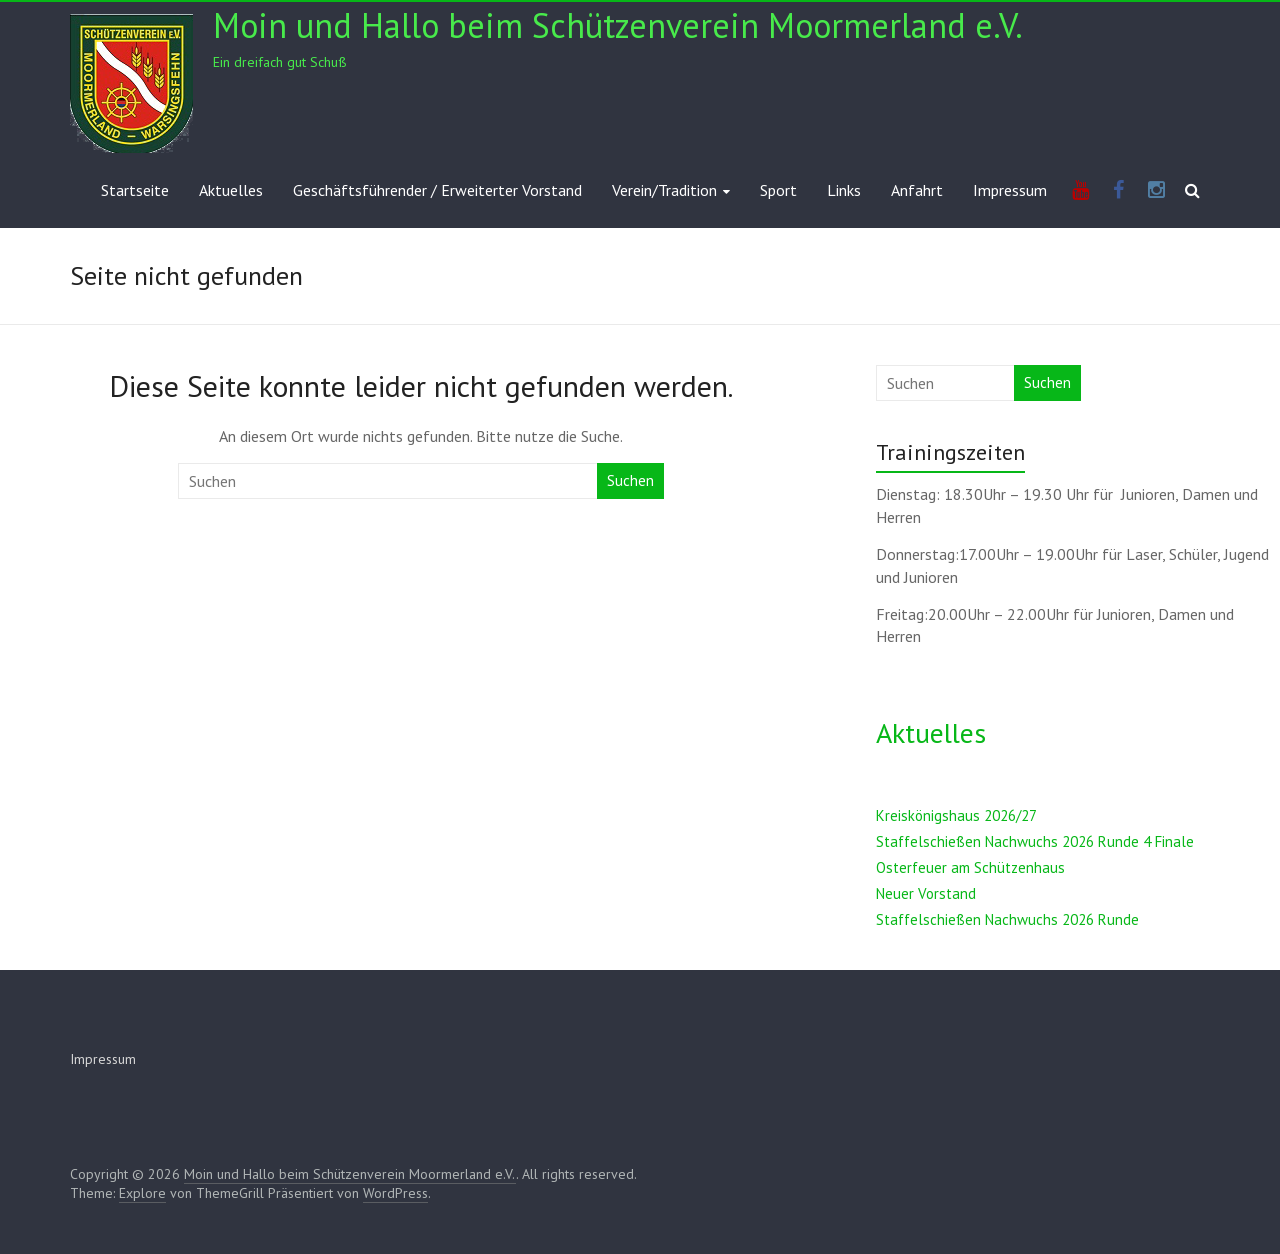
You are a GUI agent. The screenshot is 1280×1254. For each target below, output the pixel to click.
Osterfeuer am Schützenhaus (970, 867)
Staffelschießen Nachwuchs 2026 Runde (1007, 919)
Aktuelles (231, 190)
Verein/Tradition (664, 190)
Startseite (135, 190)
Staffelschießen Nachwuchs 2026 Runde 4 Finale (1035, 841)
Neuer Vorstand (926, 893)
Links (844, 190)
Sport (778, 190)
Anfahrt (917, 190)
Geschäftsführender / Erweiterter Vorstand (437, 190)
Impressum (1010, 190)
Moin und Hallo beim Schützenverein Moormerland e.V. (618, 25)
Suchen (630, 480)
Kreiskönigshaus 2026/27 (956, 815)
